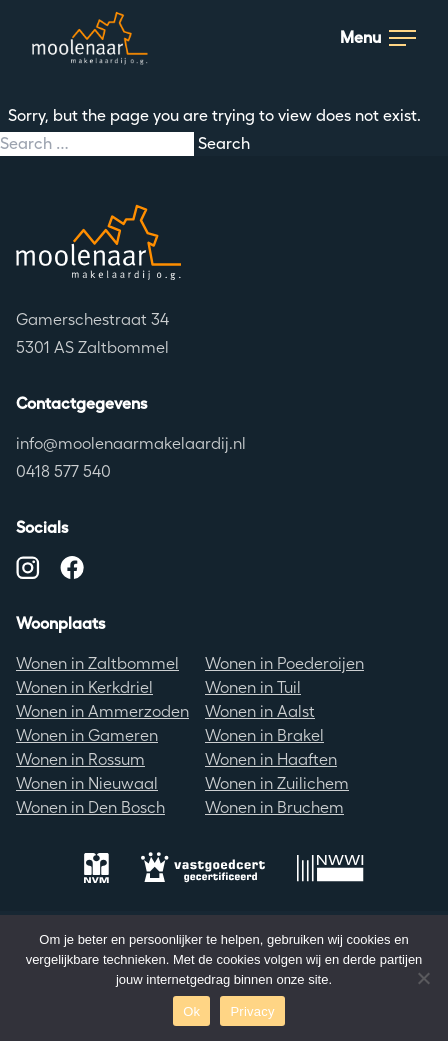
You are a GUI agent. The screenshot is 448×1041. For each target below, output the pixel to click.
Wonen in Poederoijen (284, 663)
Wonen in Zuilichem (277, 783)
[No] (423, 978)
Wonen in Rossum (80, 759)
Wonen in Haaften (271, 759)
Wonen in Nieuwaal (87, 783)
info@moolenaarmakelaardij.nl (131, 443)
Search (224, 143)
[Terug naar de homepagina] (224, 242)
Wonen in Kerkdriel (84, 687)
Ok (191, 1011)
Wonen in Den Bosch (90, 807)
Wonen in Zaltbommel (97, 663)
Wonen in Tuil (253, 687)
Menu (378, 37)
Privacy (252, 1011)
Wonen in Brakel (264, 735)
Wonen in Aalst (260, 711)
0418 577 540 (63, 471)
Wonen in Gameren (87, 735)
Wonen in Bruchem (274, 807)
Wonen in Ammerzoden (102, 711)
